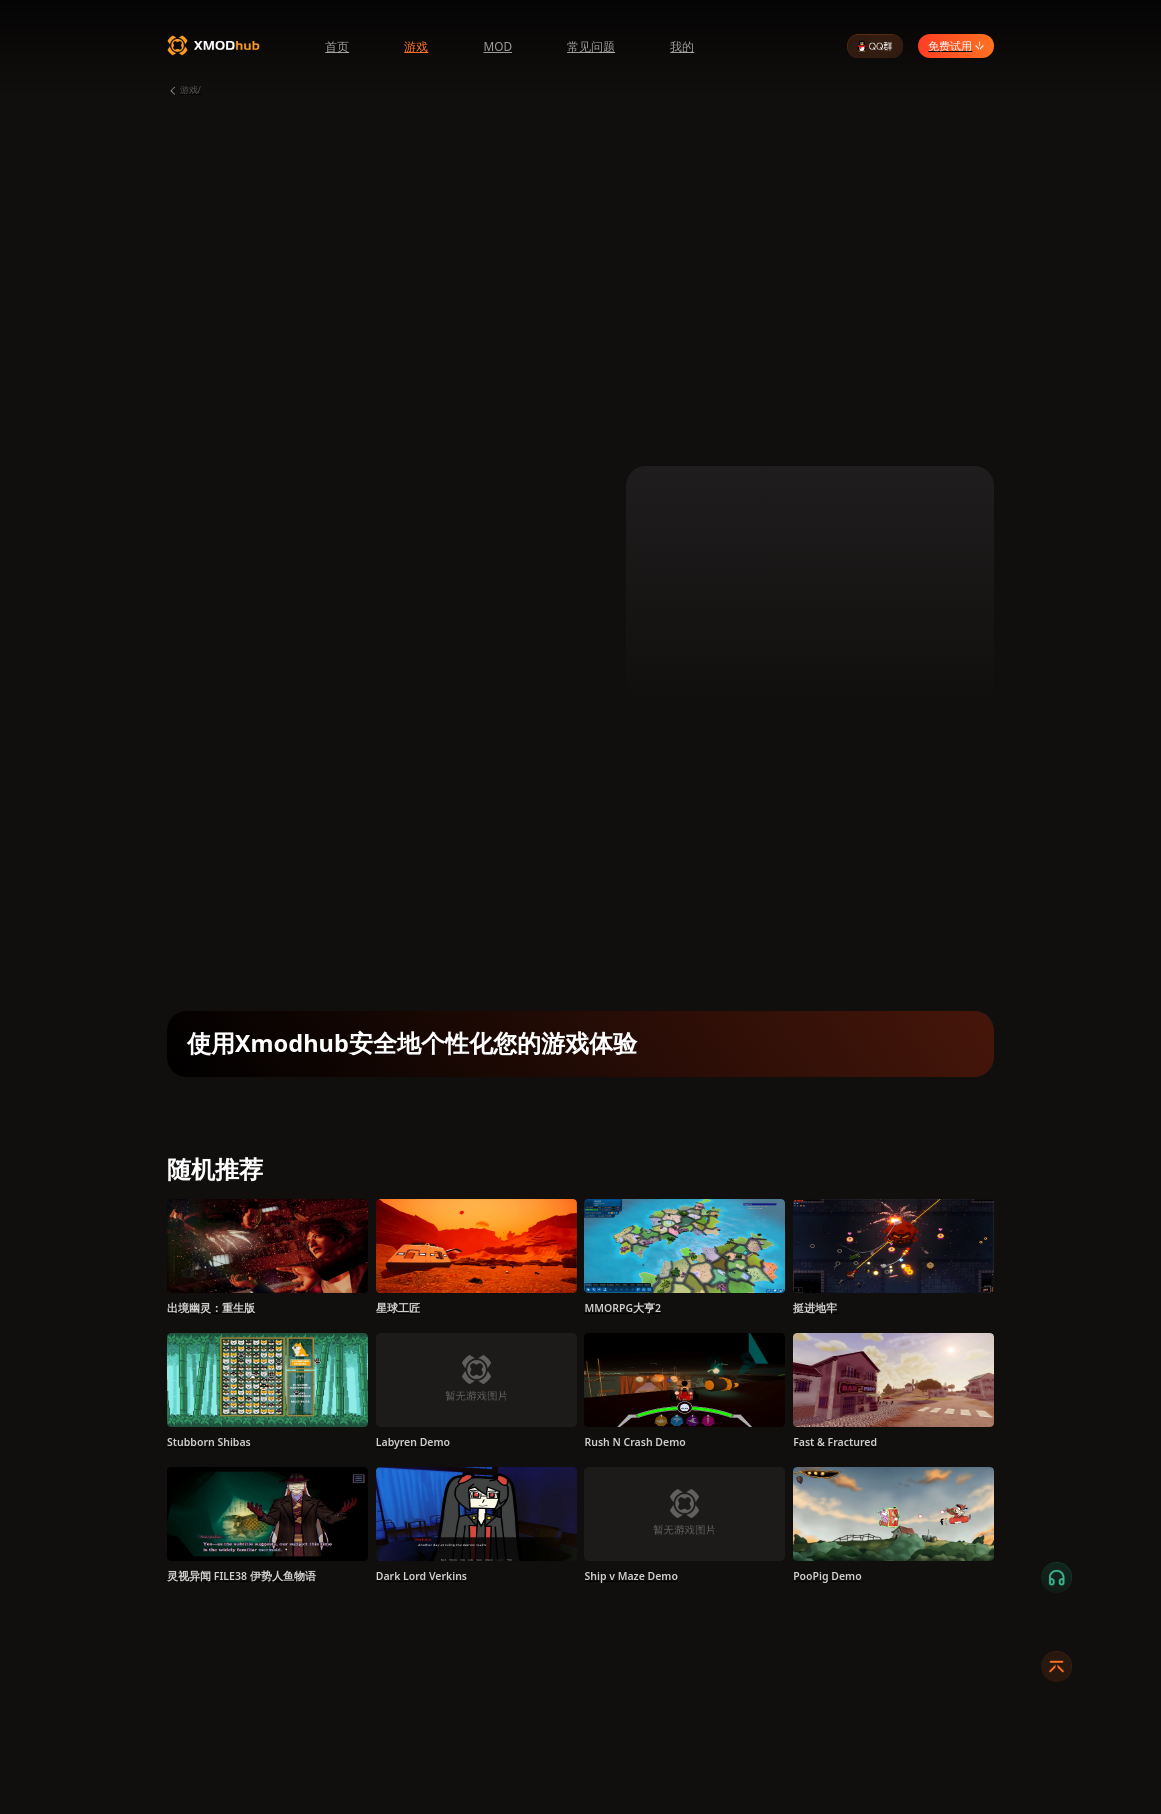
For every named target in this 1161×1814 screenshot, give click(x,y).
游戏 (416, 46)
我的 (682, 46)
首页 (337, 46)
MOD (497, 46)
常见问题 (591, 46)
